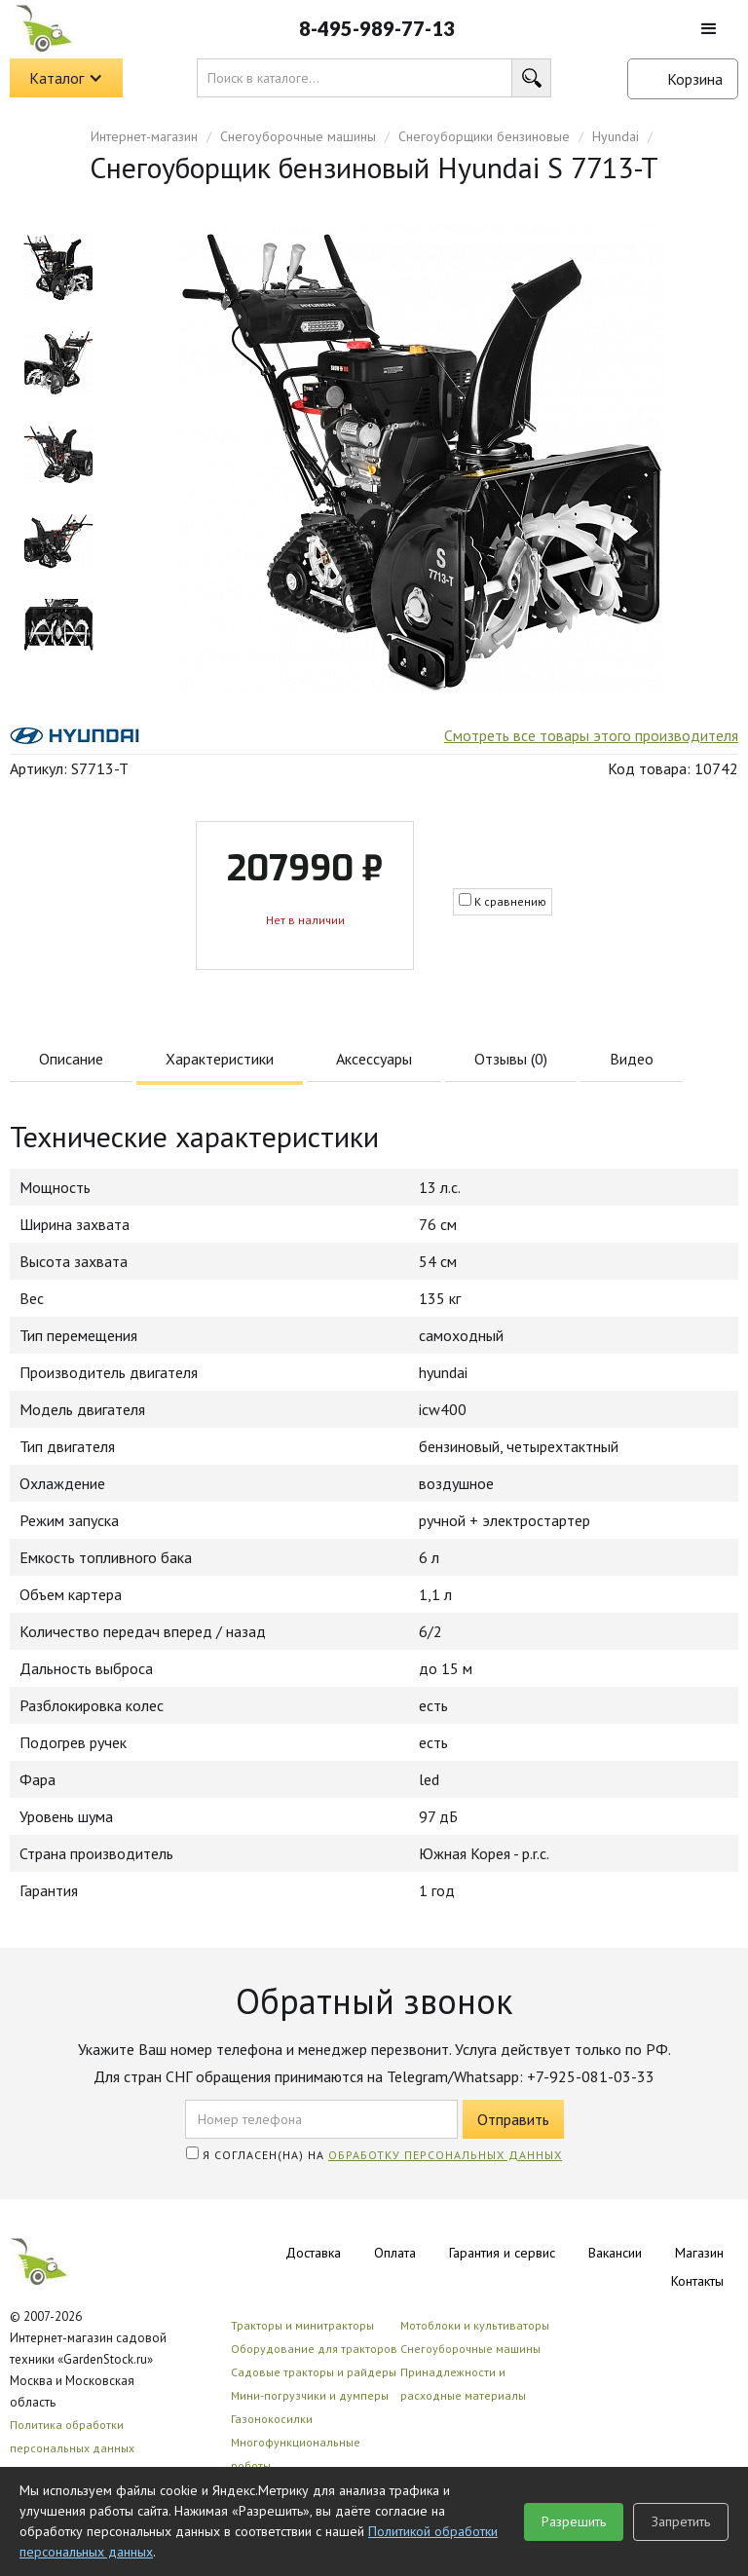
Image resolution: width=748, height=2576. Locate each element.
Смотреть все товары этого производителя (591, 735)
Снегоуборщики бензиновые (484, 136)
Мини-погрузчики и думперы (310, 2395)
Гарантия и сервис (502, 2252)
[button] (709, 29)
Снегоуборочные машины (298, 136)
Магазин (699, 2252)
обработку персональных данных (445, 2154)
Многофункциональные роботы (295, 2454)
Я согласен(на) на (374, 2154)
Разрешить (574, 2521)
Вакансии (615, 2252)
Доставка (313, 2252)
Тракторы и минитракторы (302, 2325)
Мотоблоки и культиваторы (474, 2325)
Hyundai (615, 136)
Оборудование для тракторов (314, 2348)
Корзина (695, 79)
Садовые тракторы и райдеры (313, 2372)
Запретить (681, 2521)
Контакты (697, 2281)
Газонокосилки (272, 2418)
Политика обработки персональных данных (72, 2436)
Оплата (395, 2252)
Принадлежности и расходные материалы (463, 2384)
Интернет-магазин (144, 136)
